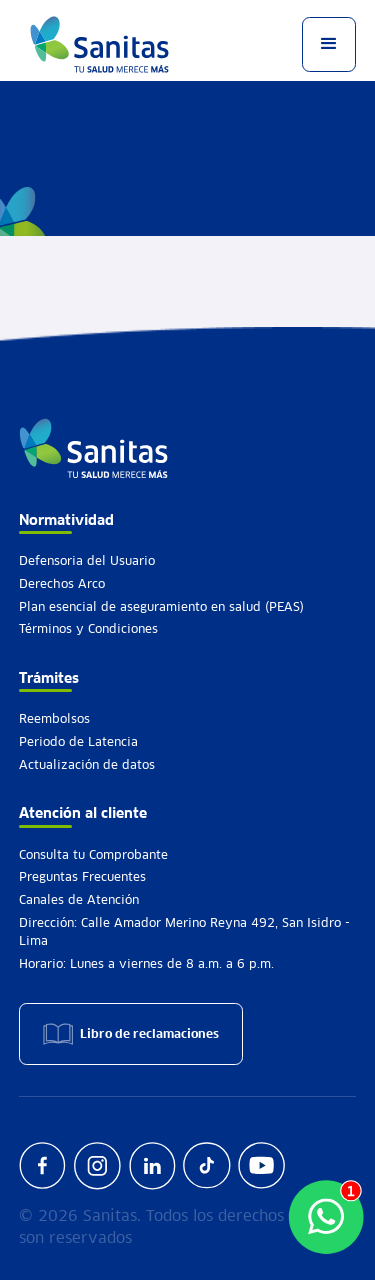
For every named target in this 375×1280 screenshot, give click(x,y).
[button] (329, 44)
